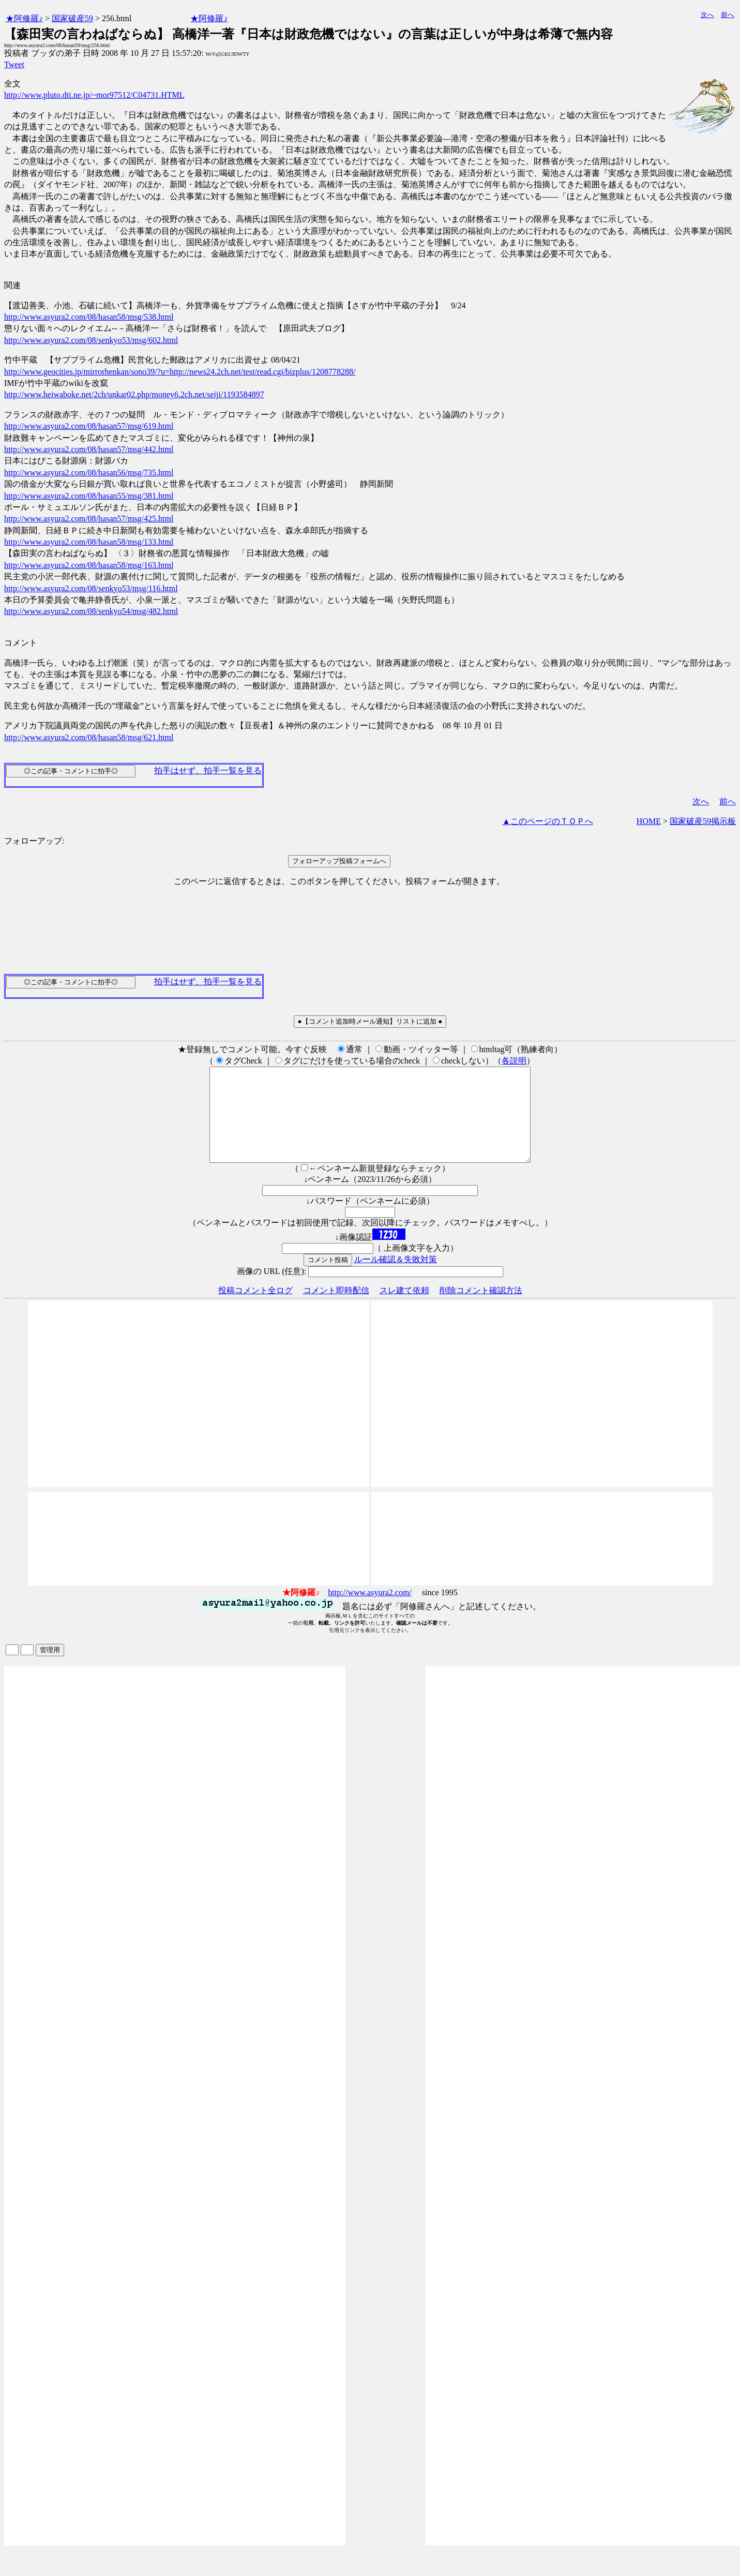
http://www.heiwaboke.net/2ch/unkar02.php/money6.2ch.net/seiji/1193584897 (134, 394)
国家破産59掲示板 (703, 821)
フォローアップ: (34, 840)
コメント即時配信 (336, 1309)
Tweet (14, 64)
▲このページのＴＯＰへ (547, 821)
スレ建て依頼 (404, 1309)
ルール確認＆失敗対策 (395, 1278)
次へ (707, 15)
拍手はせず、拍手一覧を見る (208, 770)
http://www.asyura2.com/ (370, 1611)
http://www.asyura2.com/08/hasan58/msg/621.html (88, 737)
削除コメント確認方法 (481, 1309)
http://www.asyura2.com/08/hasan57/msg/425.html (88, 518)
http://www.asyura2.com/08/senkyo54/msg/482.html (91, 611)
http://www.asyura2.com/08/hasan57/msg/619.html (88, 426)
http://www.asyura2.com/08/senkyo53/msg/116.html (91, 588)
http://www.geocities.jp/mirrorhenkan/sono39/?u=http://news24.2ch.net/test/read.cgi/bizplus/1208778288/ (179, 371)
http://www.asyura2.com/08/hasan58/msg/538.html (88, 316)
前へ (727, 15)
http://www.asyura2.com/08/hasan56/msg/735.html (88, 472)
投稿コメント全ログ (255, 1309)
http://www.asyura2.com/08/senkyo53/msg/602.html (91, 340)
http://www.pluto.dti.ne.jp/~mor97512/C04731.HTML (94, 95)
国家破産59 (72, 18)
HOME (649, 821)
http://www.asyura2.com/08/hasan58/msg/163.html (88, 565)
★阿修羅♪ (24, 18)
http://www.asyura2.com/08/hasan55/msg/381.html (88, 495)
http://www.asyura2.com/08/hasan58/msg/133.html (88, 541)
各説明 (514, 1060)
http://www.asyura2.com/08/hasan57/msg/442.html (88, 449)
